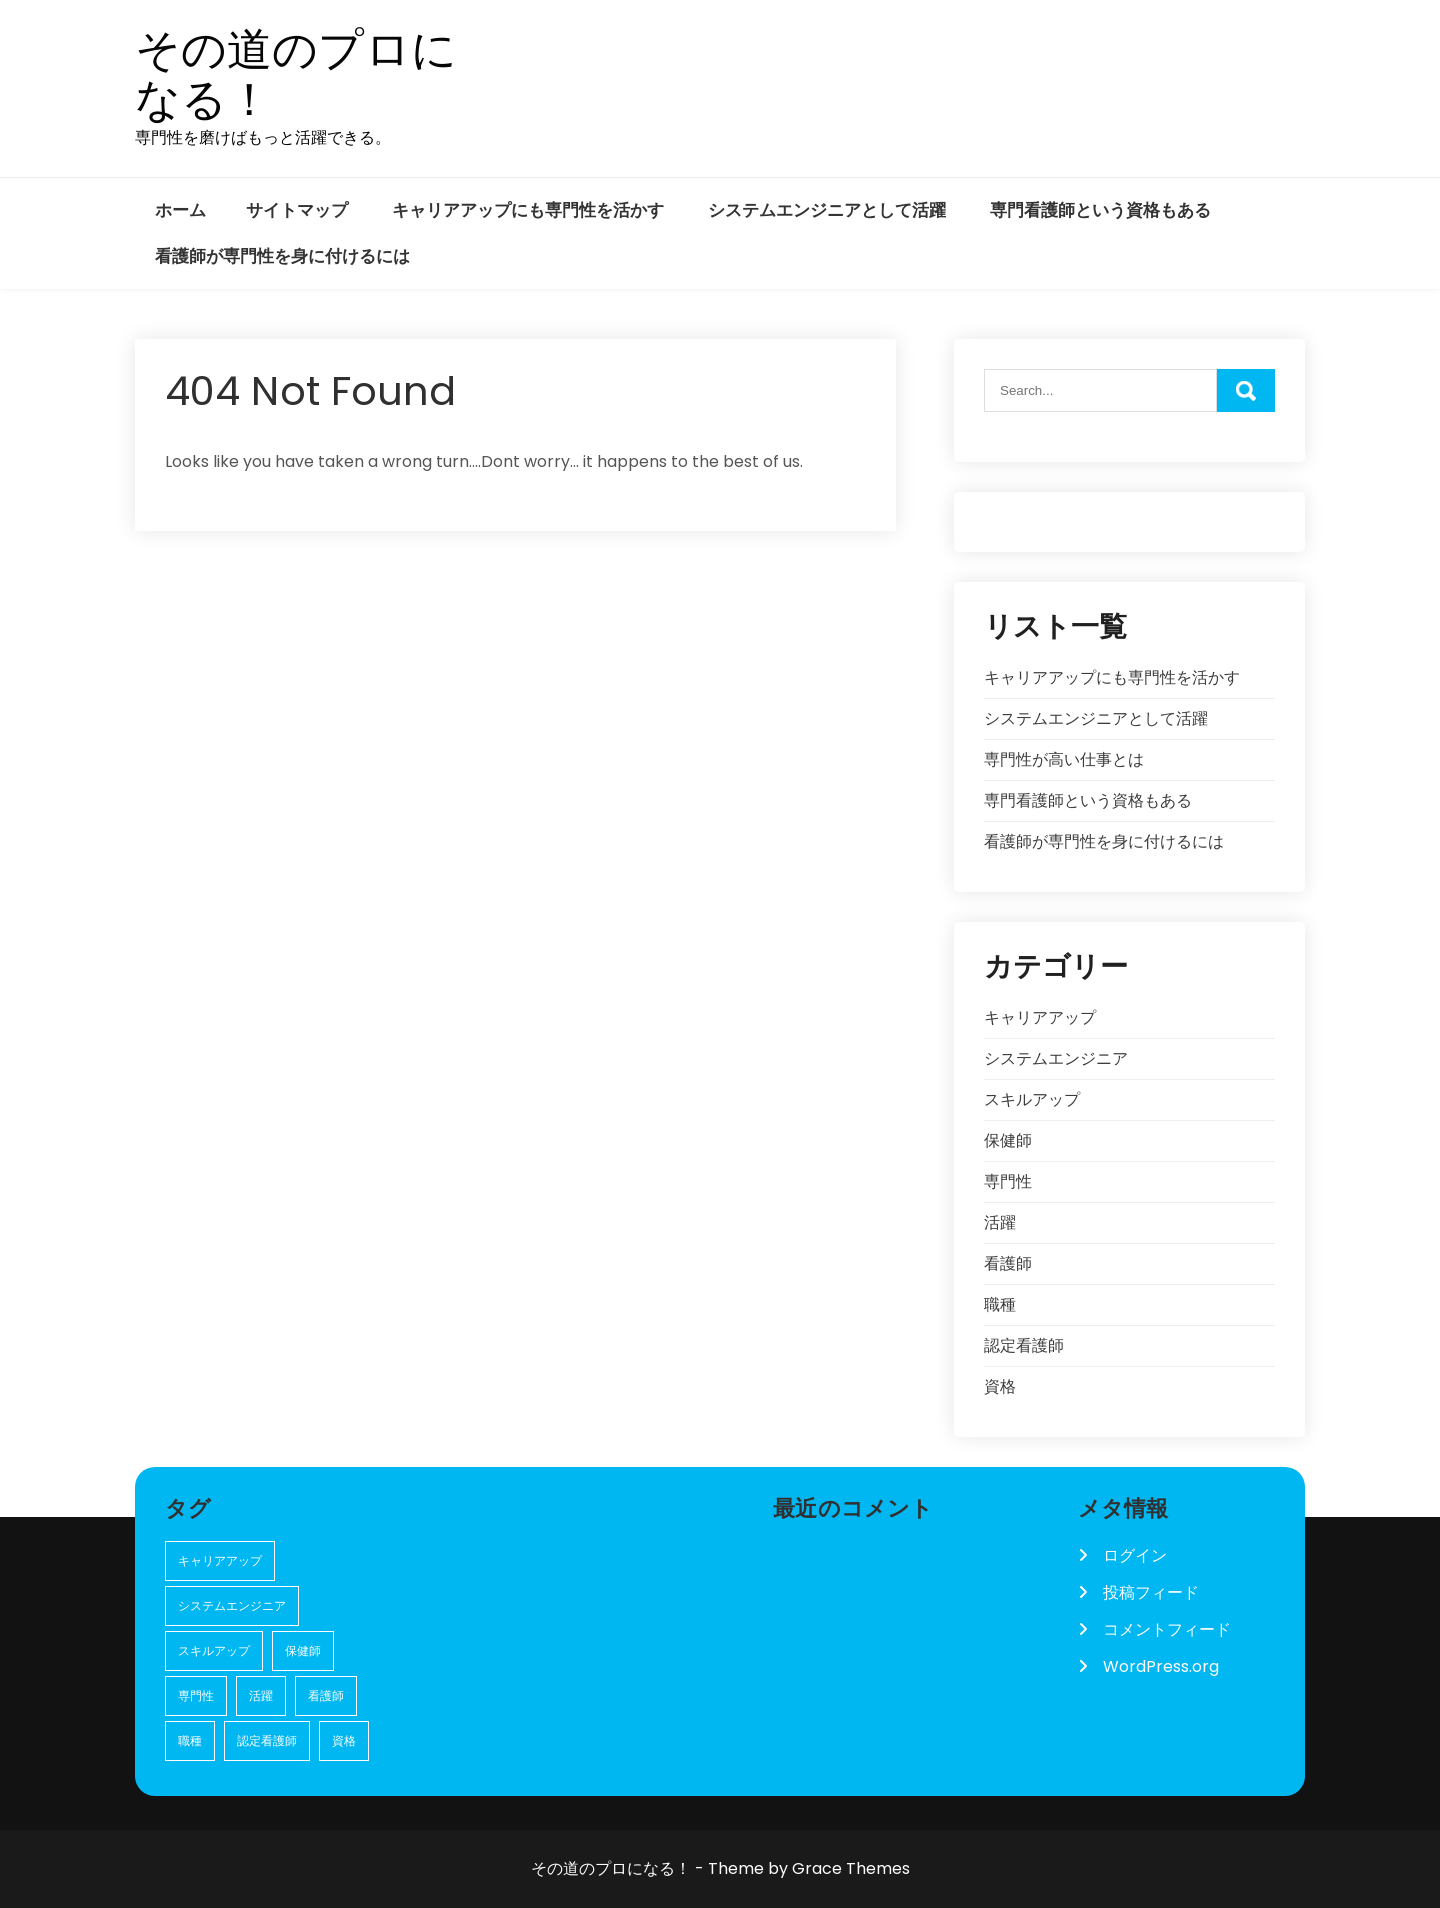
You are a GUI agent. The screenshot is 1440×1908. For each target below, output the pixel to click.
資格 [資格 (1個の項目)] (344, 1740)
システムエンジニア (1056, 1058)
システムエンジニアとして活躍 (827, 210)
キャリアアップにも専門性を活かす (528, 210)
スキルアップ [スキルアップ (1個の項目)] (214, 1650)
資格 (1000, 1386)
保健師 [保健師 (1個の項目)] (303, 1650)
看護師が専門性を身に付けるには (282, 256)
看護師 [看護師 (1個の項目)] (326, 1695)
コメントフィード (1167, 1629)
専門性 (1008, 1181)
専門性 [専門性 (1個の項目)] (196, 1695)
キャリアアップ (1040, 1017)
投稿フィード (1151, 1592)
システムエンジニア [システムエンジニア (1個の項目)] (232, 1605)
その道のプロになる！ (296, 74)
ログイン (1135, 1555)
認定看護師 (1024, 1345)
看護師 (1008, 1263)
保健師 (1008, 1140)
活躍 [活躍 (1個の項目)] (261, 1695)
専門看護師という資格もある (1100, 210)
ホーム (180, 210)
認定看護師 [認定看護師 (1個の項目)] (267, 1740)
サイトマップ (297, 210)
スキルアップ (1032, 1099)
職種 (1000, 1304)
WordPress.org (1161, 1666)
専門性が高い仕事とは (1064, 759)
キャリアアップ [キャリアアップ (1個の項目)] (220, 1560)
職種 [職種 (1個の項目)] (190, 1740)
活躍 (1000, 1222)
